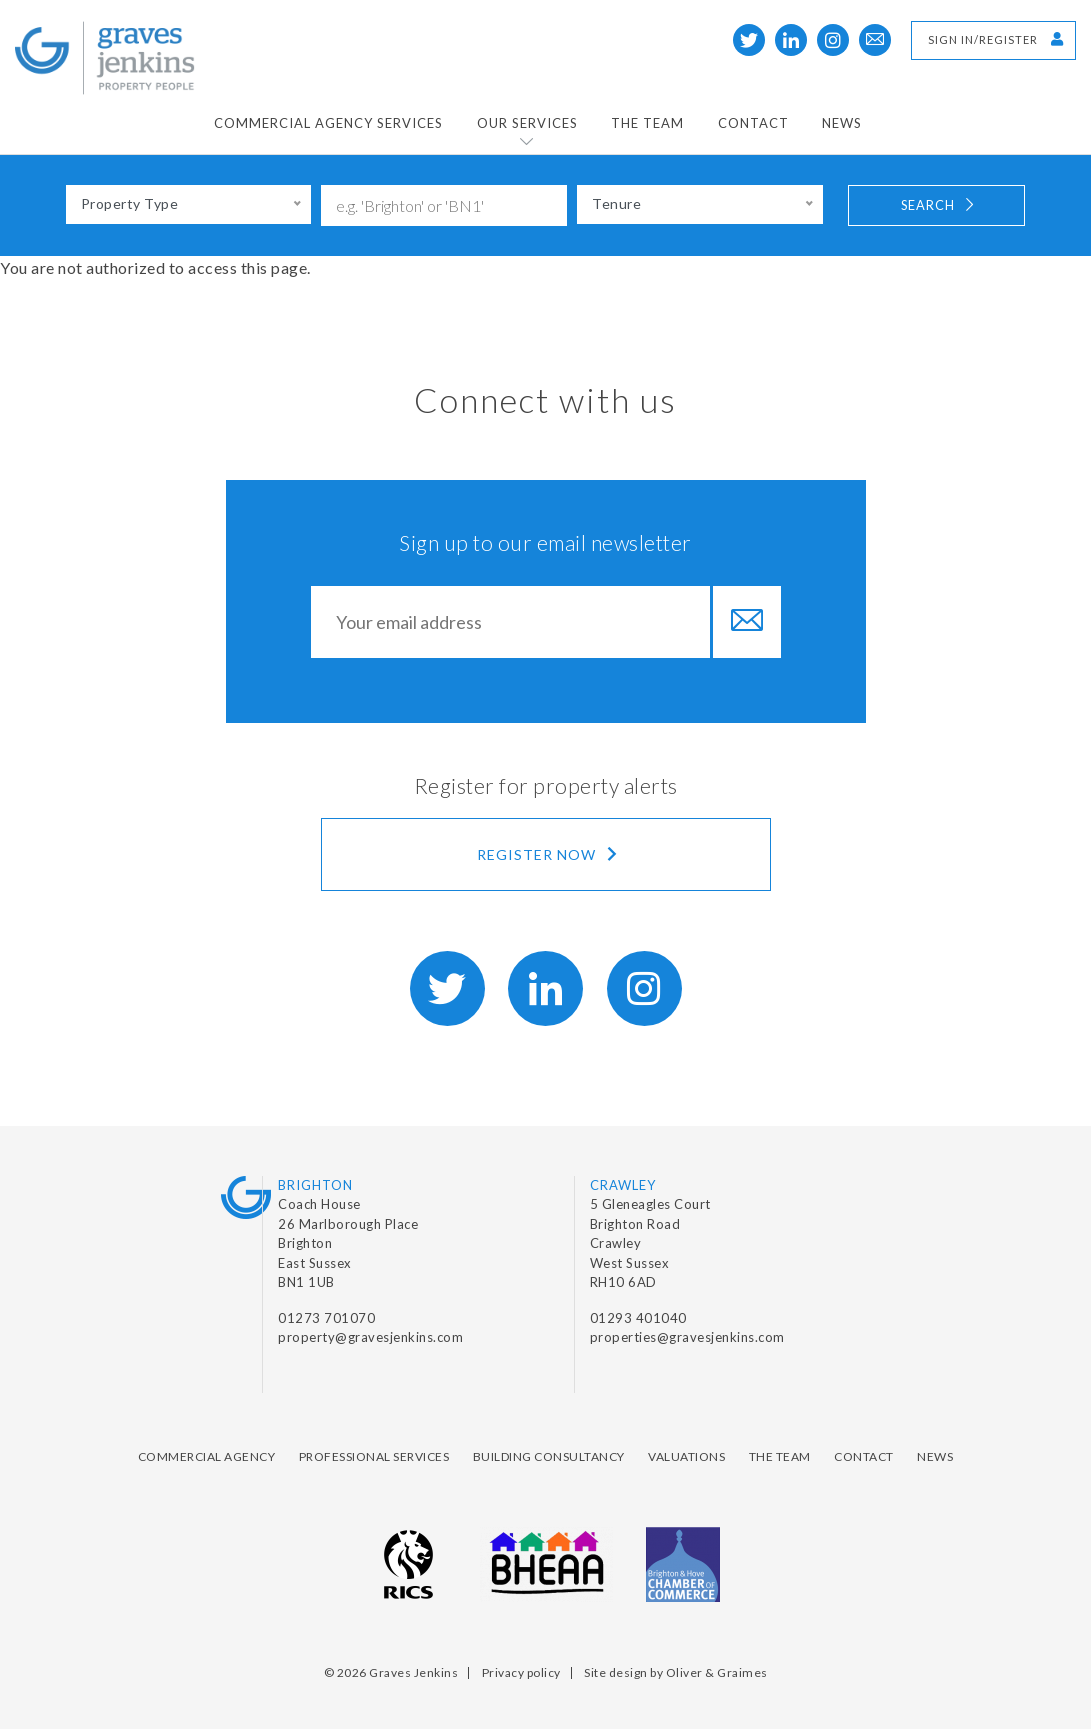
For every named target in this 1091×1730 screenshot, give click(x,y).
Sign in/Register (996, 39)
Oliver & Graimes (717, 1672)
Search (939, 205)
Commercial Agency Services (328, 123)
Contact (753, 123)
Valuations (686, 1456)
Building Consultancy (549, 1456)
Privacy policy (521, 1672)
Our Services (527, 123)
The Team (647, 123)
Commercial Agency (207, 1456)
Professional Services (374, 1456)
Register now (548, 854)
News (842, 123)
